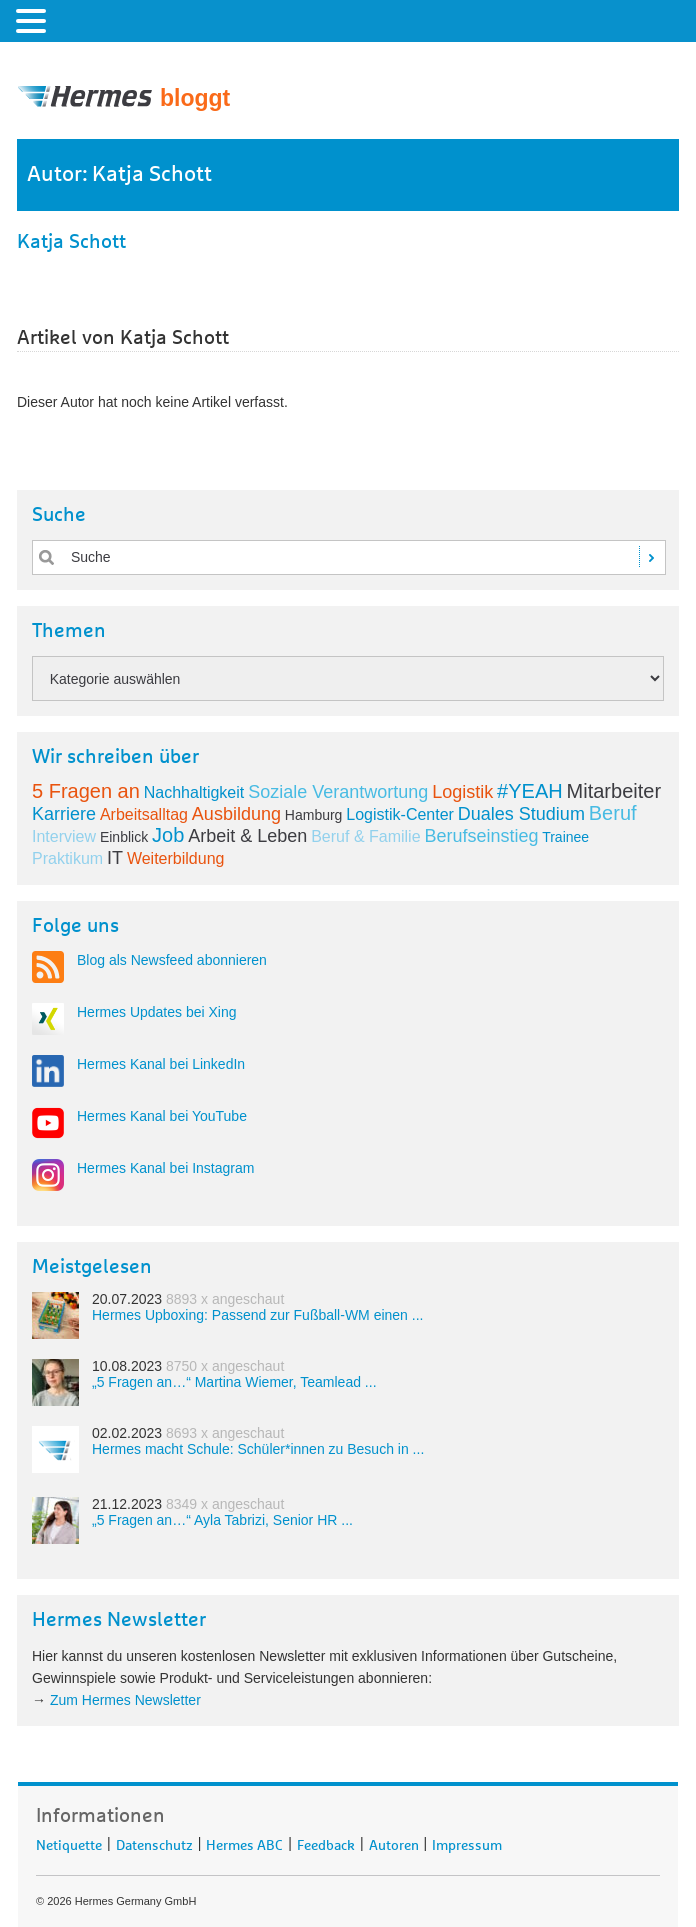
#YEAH (530, 791)
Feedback (326, 1842)
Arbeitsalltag (144, 814)
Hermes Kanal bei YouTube (162, 1116)
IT (115, 858)
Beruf (613, 813)
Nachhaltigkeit (194, 792)
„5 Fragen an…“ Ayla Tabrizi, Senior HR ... (222, 1520)
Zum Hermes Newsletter (125, 1700)
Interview (64, 836)
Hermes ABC (244, 1842)
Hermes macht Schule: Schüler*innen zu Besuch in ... (258, 1449)
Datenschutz (154, 1842)
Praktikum (67, 858)
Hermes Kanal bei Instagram (165, 1168)
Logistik (462, 792)
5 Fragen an (86, 791)
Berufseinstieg (481, 836)
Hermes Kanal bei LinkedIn (161, 1064)
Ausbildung (236, 814)
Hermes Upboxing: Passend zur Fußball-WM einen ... (257, 1315)
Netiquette (69, 1842)
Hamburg (314, 815)
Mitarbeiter (614, 791)
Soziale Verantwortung (338, 792)
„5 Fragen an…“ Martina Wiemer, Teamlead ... (234, 1382)
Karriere (64, 814)
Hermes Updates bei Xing (157, 1012)
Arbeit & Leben (247, 836)
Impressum (467, 1842)
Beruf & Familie (365, 836)
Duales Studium (521, 814)
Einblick (124, 837)
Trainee (565, 837)
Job (168, 835)
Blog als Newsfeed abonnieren (172, 960)
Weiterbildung (176, 858)
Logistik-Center (400, 814)
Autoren (394, 1842)
